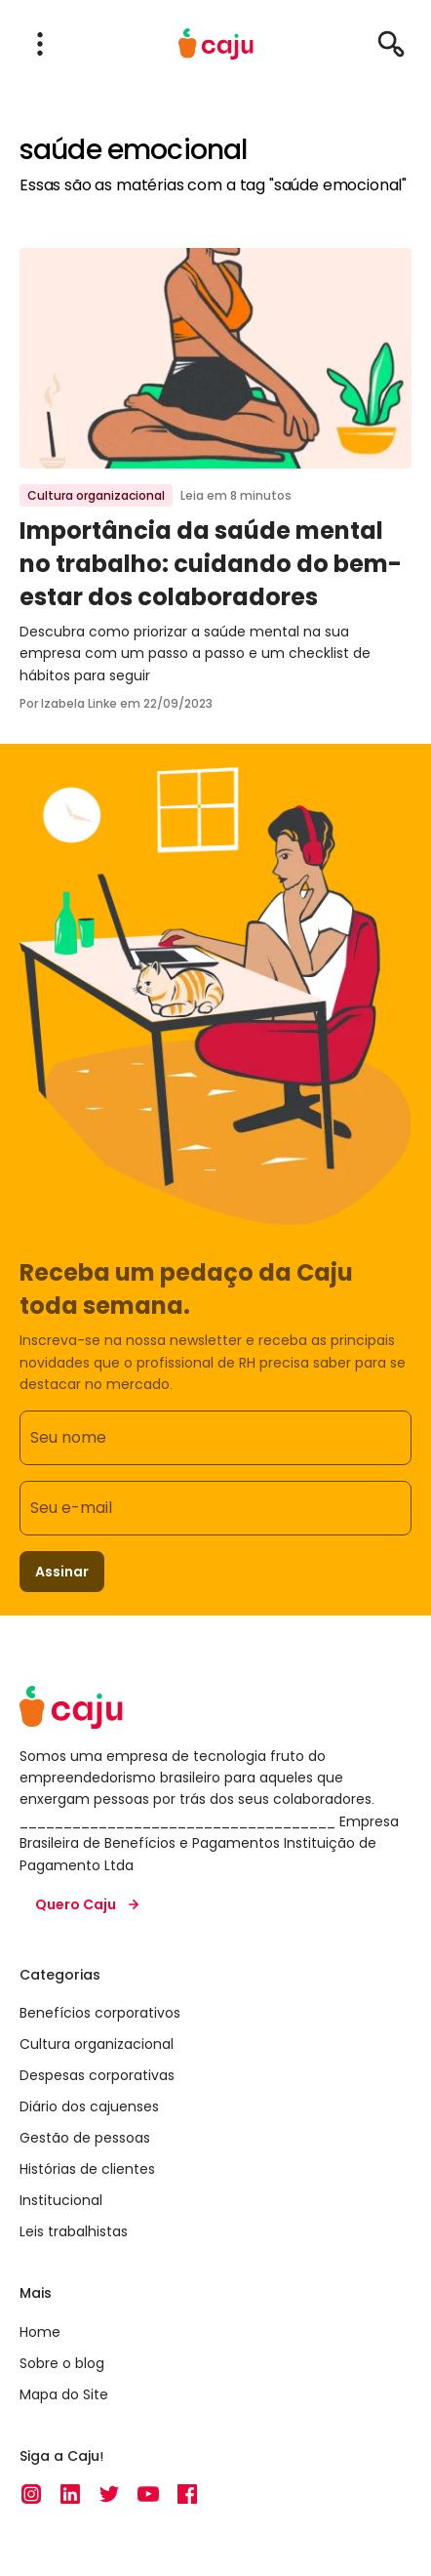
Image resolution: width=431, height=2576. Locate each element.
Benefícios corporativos (100, 2013)
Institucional (61, 2200)
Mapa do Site (64, 2394)
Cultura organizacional (96, 495)
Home (40, 2332)
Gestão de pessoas (85, 2137)
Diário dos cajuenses (89, 2106)
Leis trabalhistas (74, 2231)
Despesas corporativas (97, 2075)
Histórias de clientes (87, 2169)
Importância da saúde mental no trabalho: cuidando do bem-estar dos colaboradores (211, 563)
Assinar (62, 1571)
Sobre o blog (62, 2363)
